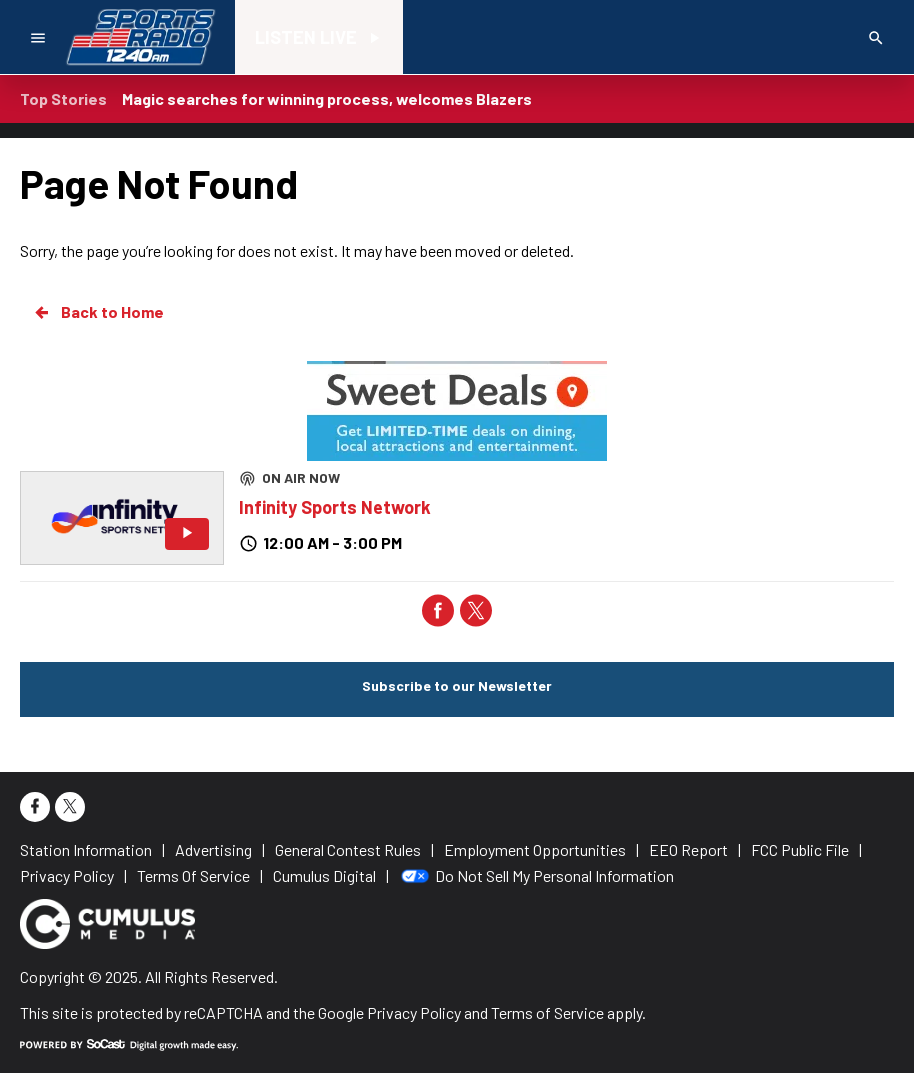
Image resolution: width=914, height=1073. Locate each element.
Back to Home (98, 312)
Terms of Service (547, 1012)
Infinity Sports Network (335, 507)
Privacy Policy (414, 1012)
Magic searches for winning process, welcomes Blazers (327, 98)
